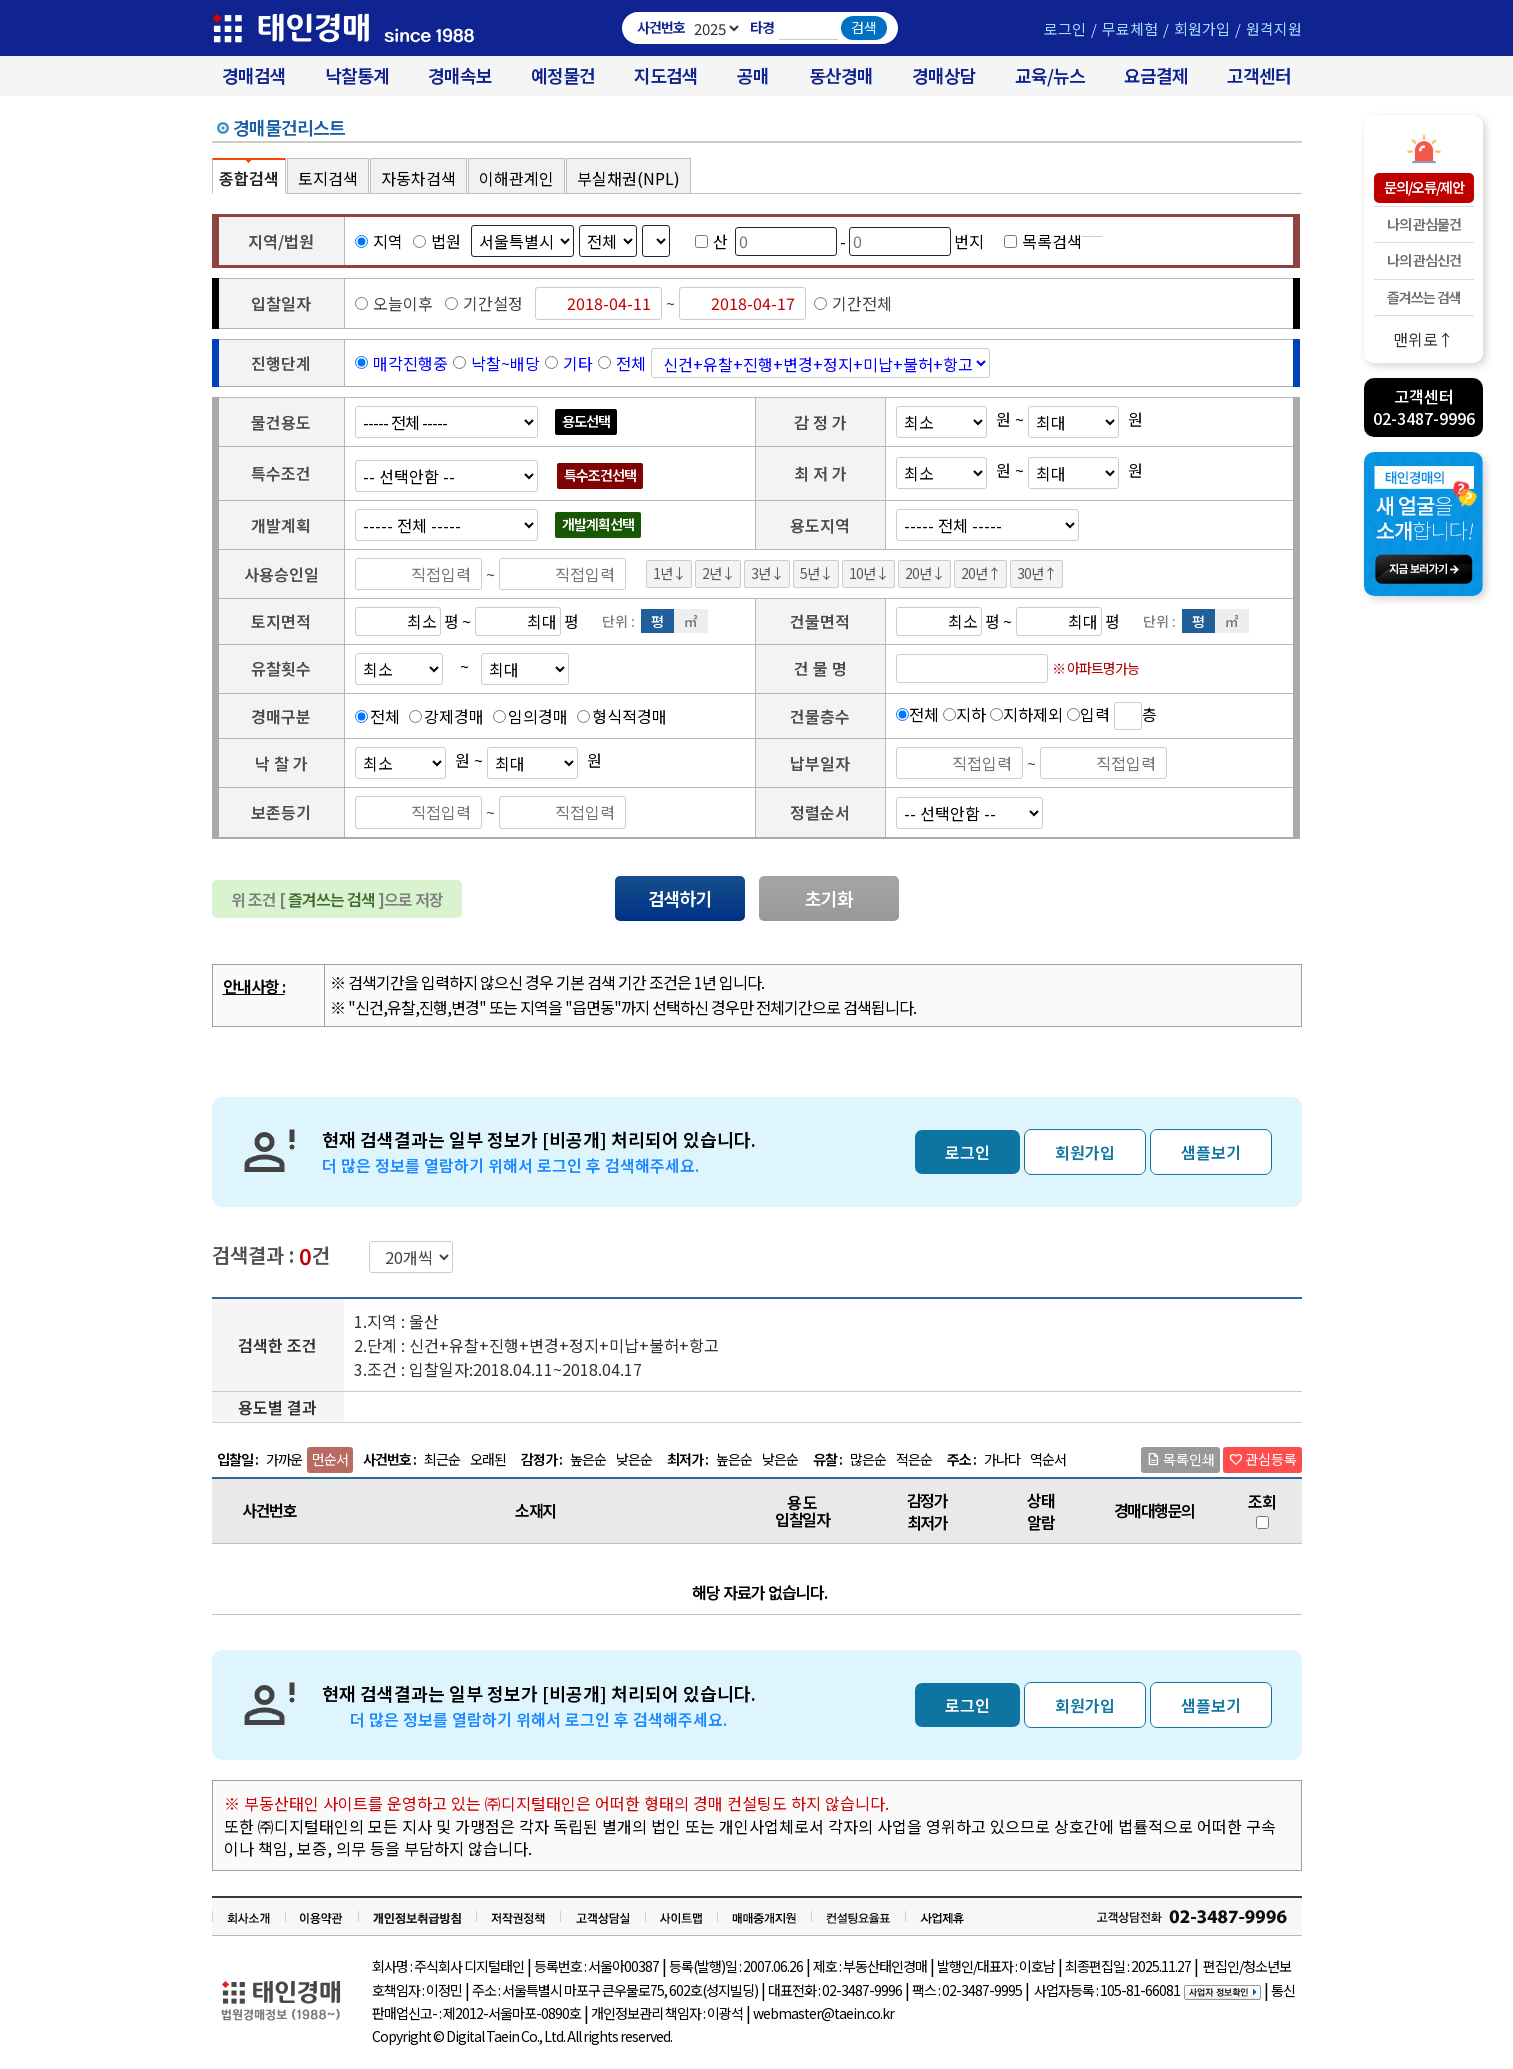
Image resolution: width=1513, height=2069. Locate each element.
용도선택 (586, 421)
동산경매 (841, 75)
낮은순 (634, 1459)
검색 (864, 27)
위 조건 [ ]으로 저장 (337, 899)
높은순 (588, 1459)
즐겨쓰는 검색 (1424, 297)
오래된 (488, 1459)
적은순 (914, 1459)
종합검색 (249, 178)
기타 (578, 363)
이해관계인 (516, 178)
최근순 (442, 1459)
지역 (379, 241)
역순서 (1048, 1459)
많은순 (868, 1459)
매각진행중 (410, 363)
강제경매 (454, 716)
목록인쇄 (1180, 1459)
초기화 (829, 898)
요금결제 (1156, 75)
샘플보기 (1211, 1152)
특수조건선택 (600, 475)
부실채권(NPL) (628, 178)
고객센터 (1259, 75)
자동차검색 (418, 178)
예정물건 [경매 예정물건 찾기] (563, 75)
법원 (437, 241)
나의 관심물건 (1424, 224)
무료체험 (1130, 28)
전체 (631, 363)
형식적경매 (629, 716)
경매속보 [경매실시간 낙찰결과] (460, 75)
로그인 (1065, 28)
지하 (971, 713)
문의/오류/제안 (1424, 187)
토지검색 (328, 178)
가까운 (284, 1459)
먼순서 (330, 1459)
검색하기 (680, 898)
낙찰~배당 (505, 363)
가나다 (1002, 1459)
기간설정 (484, 303)
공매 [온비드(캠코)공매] (753, 75)
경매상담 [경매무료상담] (944, 75)
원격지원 (1274, 28)
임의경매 (538, 716)
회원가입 (1202, 28)
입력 (1095, 713)
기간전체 (853, 303)
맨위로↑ (1423, 338)
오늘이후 (394, 303)
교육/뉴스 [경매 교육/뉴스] (1050, 75)
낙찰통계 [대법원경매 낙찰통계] (357, 75)
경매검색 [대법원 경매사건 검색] (254, 75)
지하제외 (1033, 713)
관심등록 (1262, 1459)
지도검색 (666, 75)
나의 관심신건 (1424, 260)
